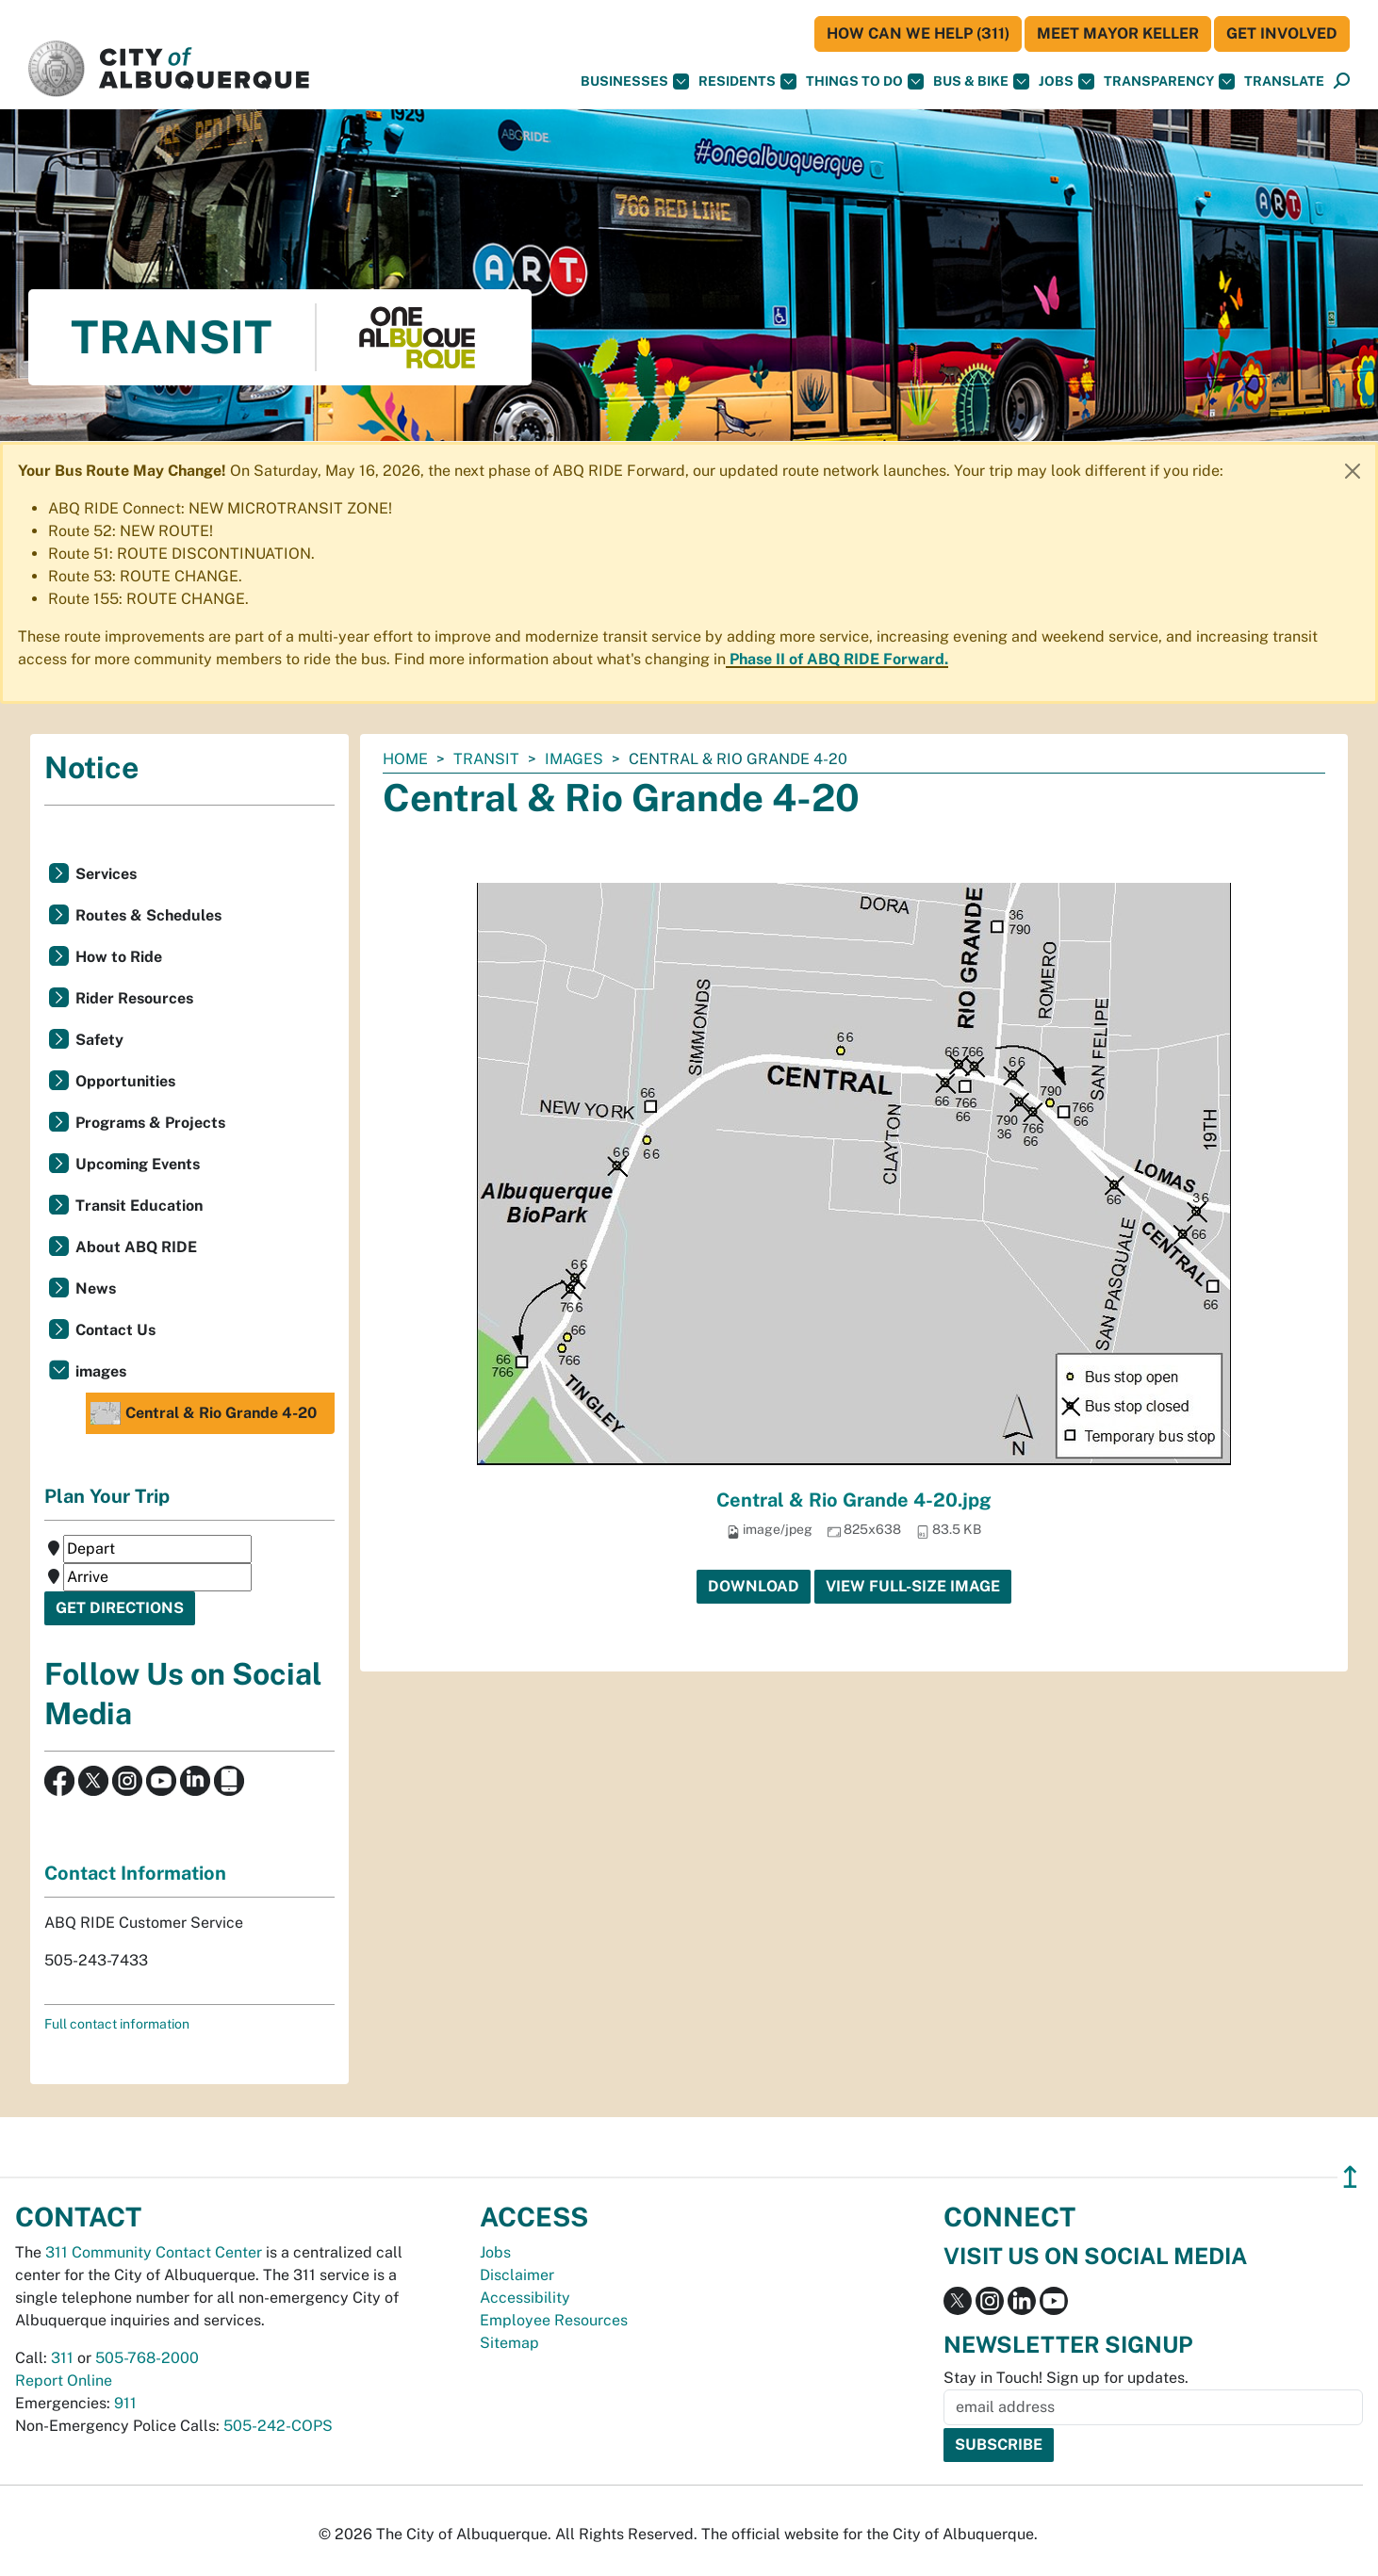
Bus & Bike (981, 81)
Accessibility (525, 2298)
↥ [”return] (1350, 2177)
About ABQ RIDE (136, 1247)
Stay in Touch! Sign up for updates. (1066, 2378)
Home (405, 759)
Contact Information (135, 1873)
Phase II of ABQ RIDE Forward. (839, 659)
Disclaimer (517, 2275)
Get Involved (1281, 33)
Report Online (63, 2380)
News (95, 1288)
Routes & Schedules (148, 915)
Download (753, 1586)
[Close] (1352, 471)
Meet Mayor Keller (1118, 33)
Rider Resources (134, 998)
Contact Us (115, 1330)
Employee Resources (554, 2320)
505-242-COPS (278, 2426)
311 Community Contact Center (153, 2252)
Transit (486, 759)
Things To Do (865, 81)
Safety (99, 1040)
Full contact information (116, 2023)
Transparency (1169, 81)
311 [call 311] (62, 2358)
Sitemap (509, 2343)
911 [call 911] (125, 2403)
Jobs (1066, 81)
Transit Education (139, 1206)
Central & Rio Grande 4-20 (203, 1413)
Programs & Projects (150, 1123)
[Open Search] (1342, 81)
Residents (747, 81)
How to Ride (118, 957)
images (574, 759)
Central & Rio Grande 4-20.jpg (854, 1500)
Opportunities (125, 1081)
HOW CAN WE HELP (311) (918, 33)
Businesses (635, 81)
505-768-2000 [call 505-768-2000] (147, 2358)
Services (106, 874)
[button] (1284, 81)
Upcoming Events (137, 1164)
